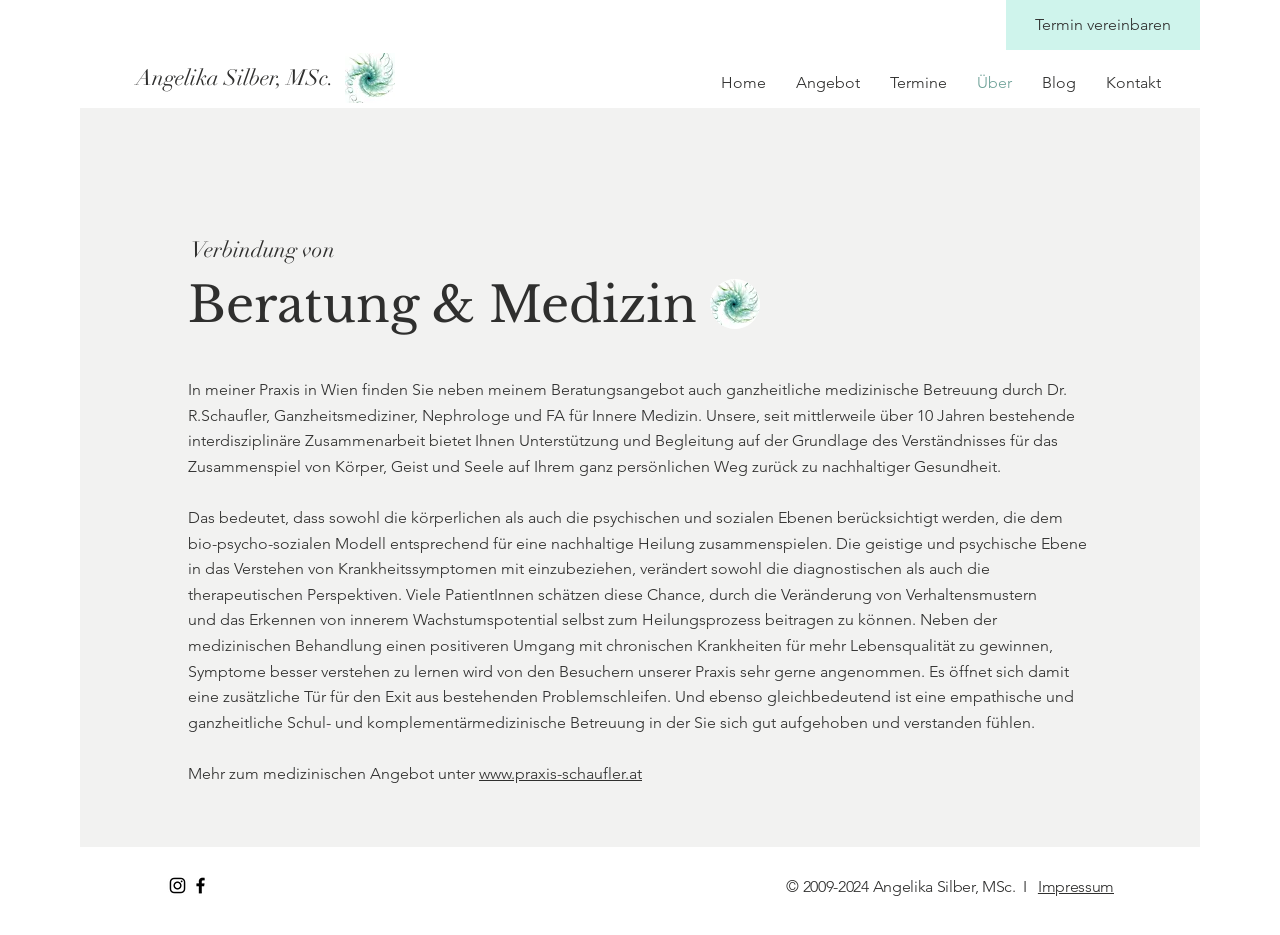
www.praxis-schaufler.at (560, 773)
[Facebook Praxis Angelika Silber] (200, 885)
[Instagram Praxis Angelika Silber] (177, 885)
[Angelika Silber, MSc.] (236, 78)
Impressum (1076, 886)
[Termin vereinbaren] (1103, 25)
